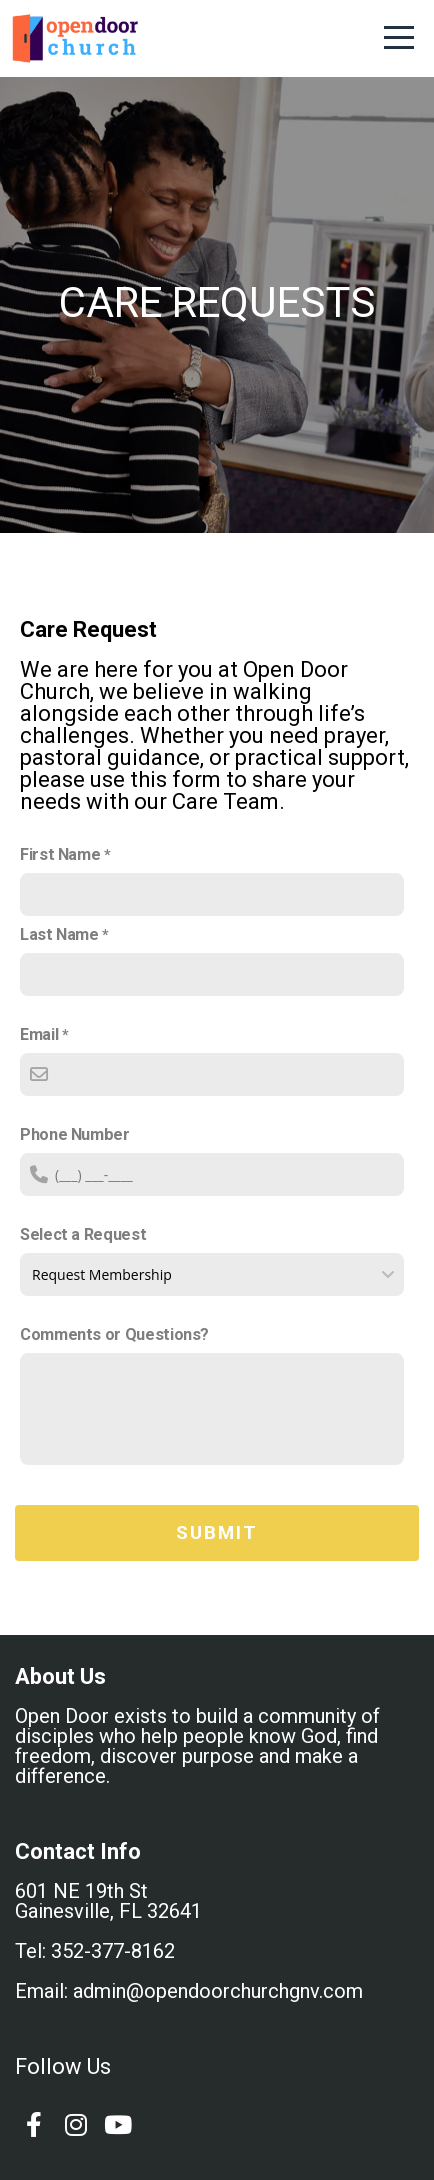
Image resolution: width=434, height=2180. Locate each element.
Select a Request (83, 1234)
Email (39, 1034)
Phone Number (75, 1134)
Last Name (59, 934)
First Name (60, 854)
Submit (216, 1532)
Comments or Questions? (114, 1334)
